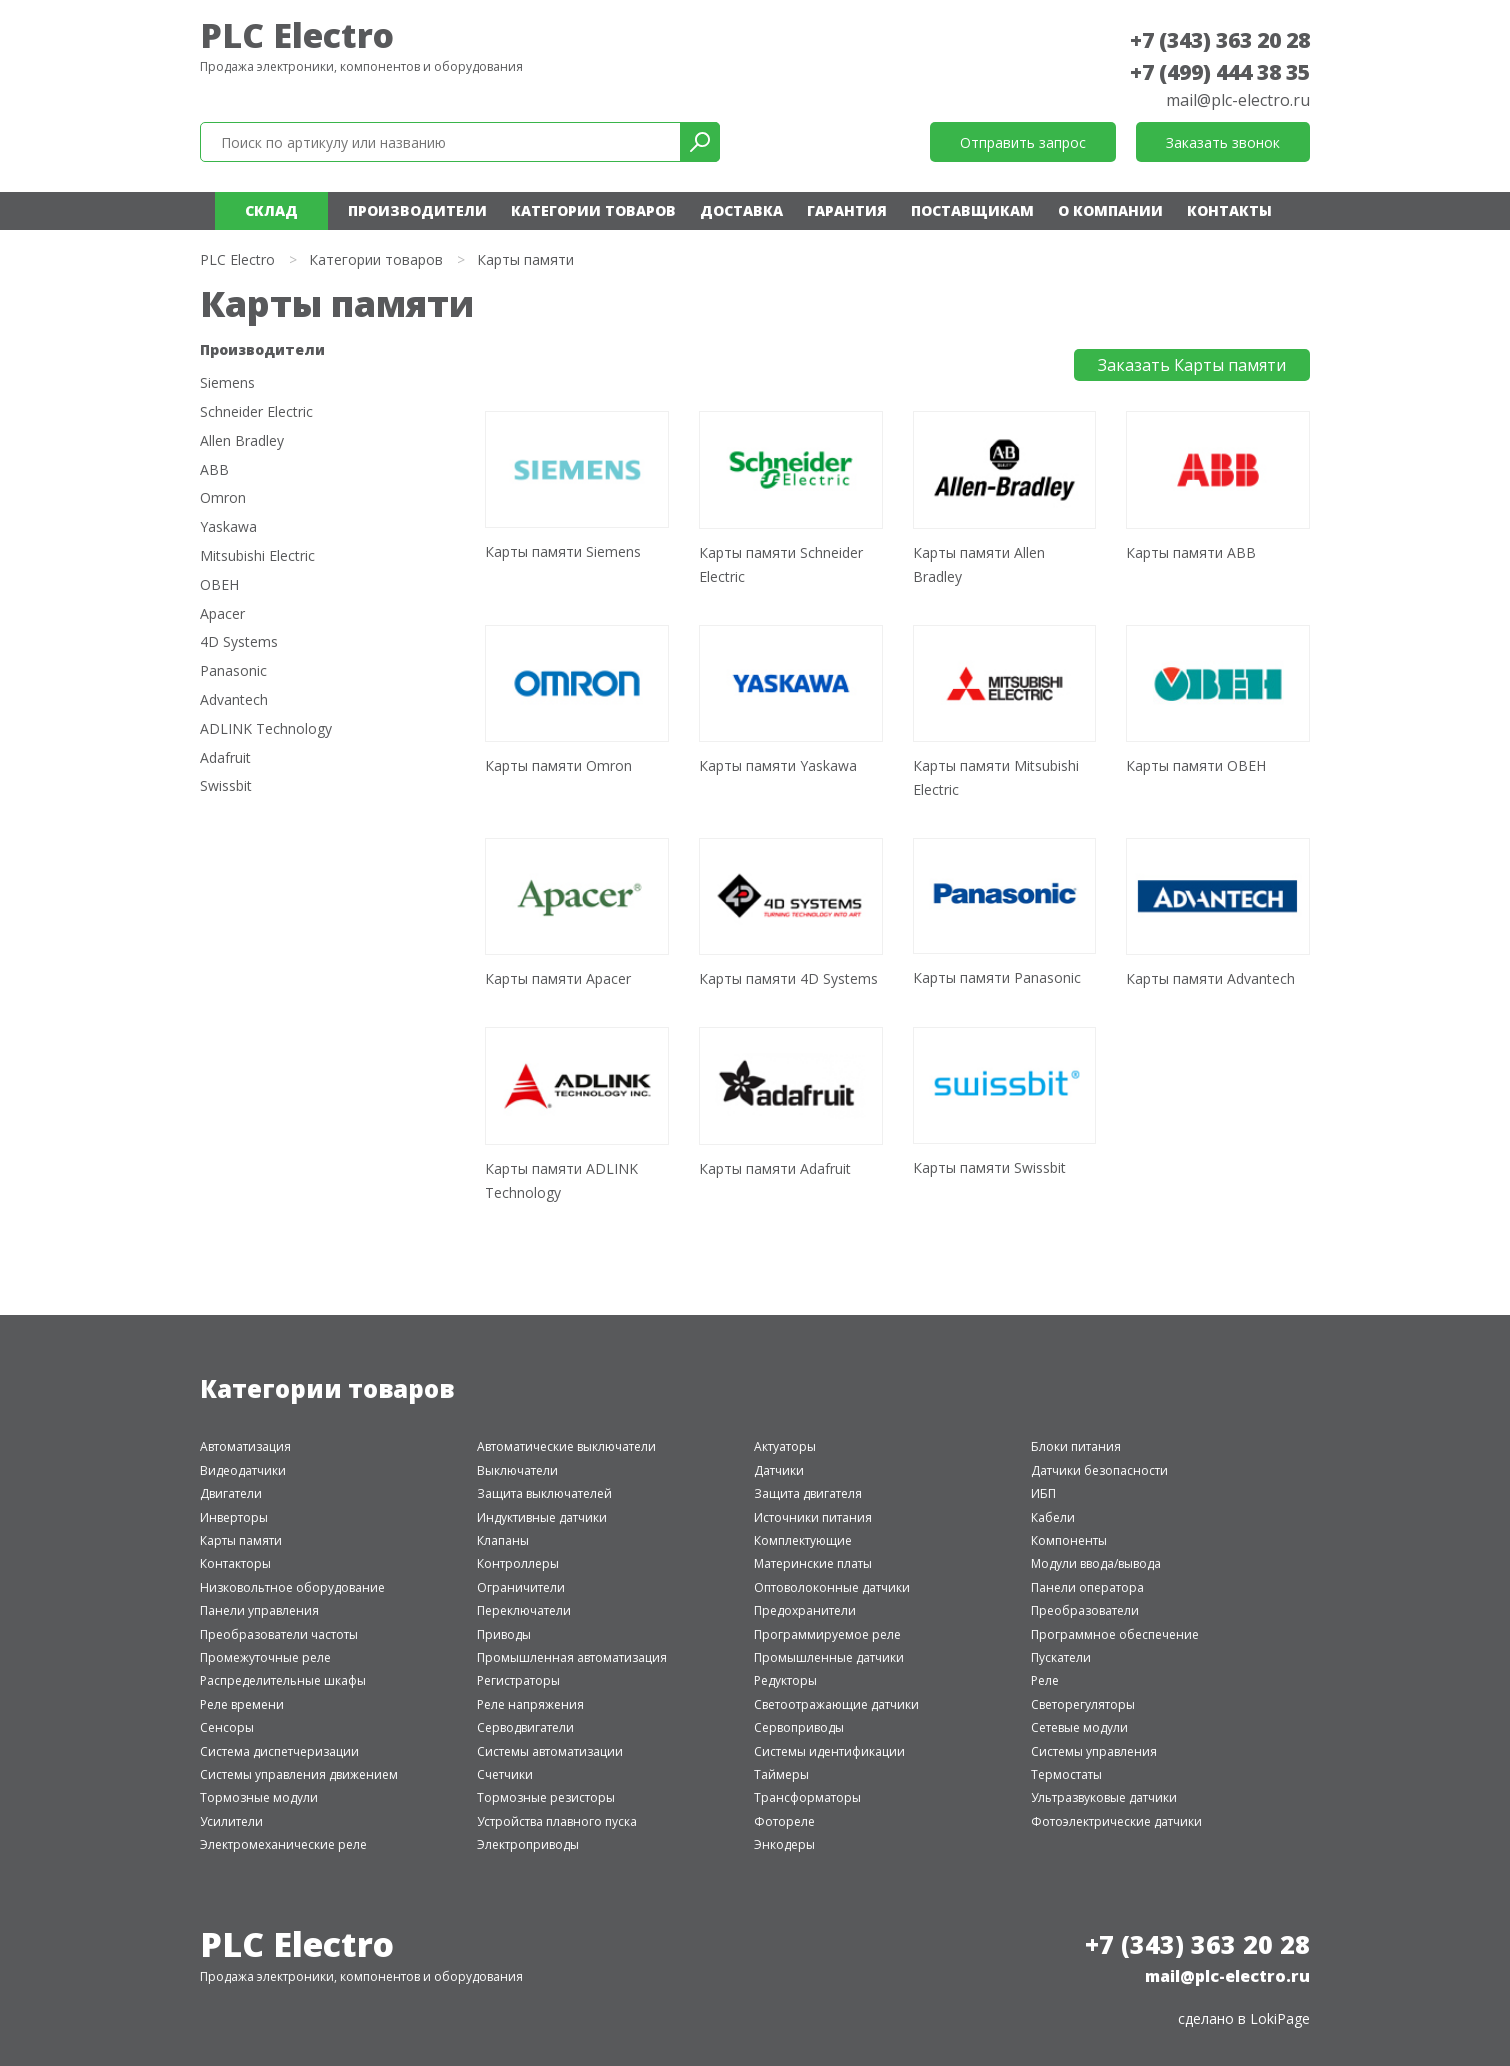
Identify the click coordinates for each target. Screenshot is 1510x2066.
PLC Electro (297, 35)
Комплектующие (803, 1540)
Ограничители (521, 1587)
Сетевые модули (1079, 1727)
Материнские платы (813, 1563)
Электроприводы (528, 1844)
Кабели (1053, 1517)
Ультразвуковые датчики (1104, 1797)
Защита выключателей (544, 1493)
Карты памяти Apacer (558, 978)
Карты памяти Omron (558, 765)
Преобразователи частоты (279, 1634)
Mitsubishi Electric (257, 556)
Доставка (741, 210)
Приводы (504, 1634)
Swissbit (226, 786)
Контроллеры (518, 1563)
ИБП (1043, 1493)
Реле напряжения (530, 1704)
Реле (1045, 1680)
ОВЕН (219, 585)
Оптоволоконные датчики (832, 1587)
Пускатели (1061, 1657)
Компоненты (1069, 1540)
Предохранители (805, 1610)
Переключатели (524, 1610)
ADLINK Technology (266, 729)
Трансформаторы (807, 1797)
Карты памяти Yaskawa (778, 765)
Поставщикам (972, 210)
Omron (223, 498)
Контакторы (235, 1563)
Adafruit (225, 758)
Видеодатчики (243, 1470)
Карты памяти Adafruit (775, 1168)
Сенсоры (227, 1727)
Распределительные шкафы (283, 1680)
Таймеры (781, 1774)
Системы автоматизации (550, 1751)
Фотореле (784, 1821)
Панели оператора (1087, 1587)
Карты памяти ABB (1191, 552)
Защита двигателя (808, 1493)
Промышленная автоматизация (572, 1657)
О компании (1110, 210)
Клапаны (503, 1540)
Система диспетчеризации (279, 1751)
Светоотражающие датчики (836, 1704)
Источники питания (813, 1517)
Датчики (779, 1470)
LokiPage (1280, 2018)
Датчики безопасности (1099, 1470)
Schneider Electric (256, 412)
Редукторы (785, 1680)
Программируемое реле (827, 1634)
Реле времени (242, 1704)
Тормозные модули (259, 1797)
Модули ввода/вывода (1096, 1563)
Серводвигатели (525, 1727)
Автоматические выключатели (566, 1446)
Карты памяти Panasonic (997, 977)
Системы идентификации (829, 1751)
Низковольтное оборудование (292, 1587)
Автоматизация (245, 1446)
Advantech (234, 700)
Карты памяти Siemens (563, 551)
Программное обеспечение (1115, 1634)
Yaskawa (228, 527)
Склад (271, 210)
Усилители (231, 1821)
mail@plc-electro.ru (1238, 100)
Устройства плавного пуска (557, 1821)
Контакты (1229, 210)
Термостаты (1066, 1774)
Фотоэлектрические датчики (1116, 1821)
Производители (417, 210)
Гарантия (847, 210)
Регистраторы (518, 1680)
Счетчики (505, 1774)
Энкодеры (784, 1844)
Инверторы (234, 1517)
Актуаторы (785, 1446)
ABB (214, 470)
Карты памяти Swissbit (989, 1167)
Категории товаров (593, 210)
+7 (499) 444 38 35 (1220, 72)
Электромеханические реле (283, 1844)
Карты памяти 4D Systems (788, 978)
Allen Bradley (242, 441)
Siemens (227, 383)
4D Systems (239, 642)
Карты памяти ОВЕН (1196, 765)
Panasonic (233, 671)
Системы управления (1094, 1751)
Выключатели (517, 1470)
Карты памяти (241, 1540)
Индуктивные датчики (542, 1517)
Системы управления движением (299, 1774)
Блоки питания (1076, 1446)
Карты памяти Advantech (1210, 978)
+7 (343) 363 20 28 (1220, 40)
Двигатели (231, 1493)
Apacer (222, 614)
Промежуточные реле (265, 1657)
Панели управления (259, 1610)
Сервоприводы (799, 1727)
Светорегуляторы (1083, 1704)
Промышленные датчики (829, 1657)
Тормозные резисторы (546, 1797)
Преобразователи (1085, 1610)
